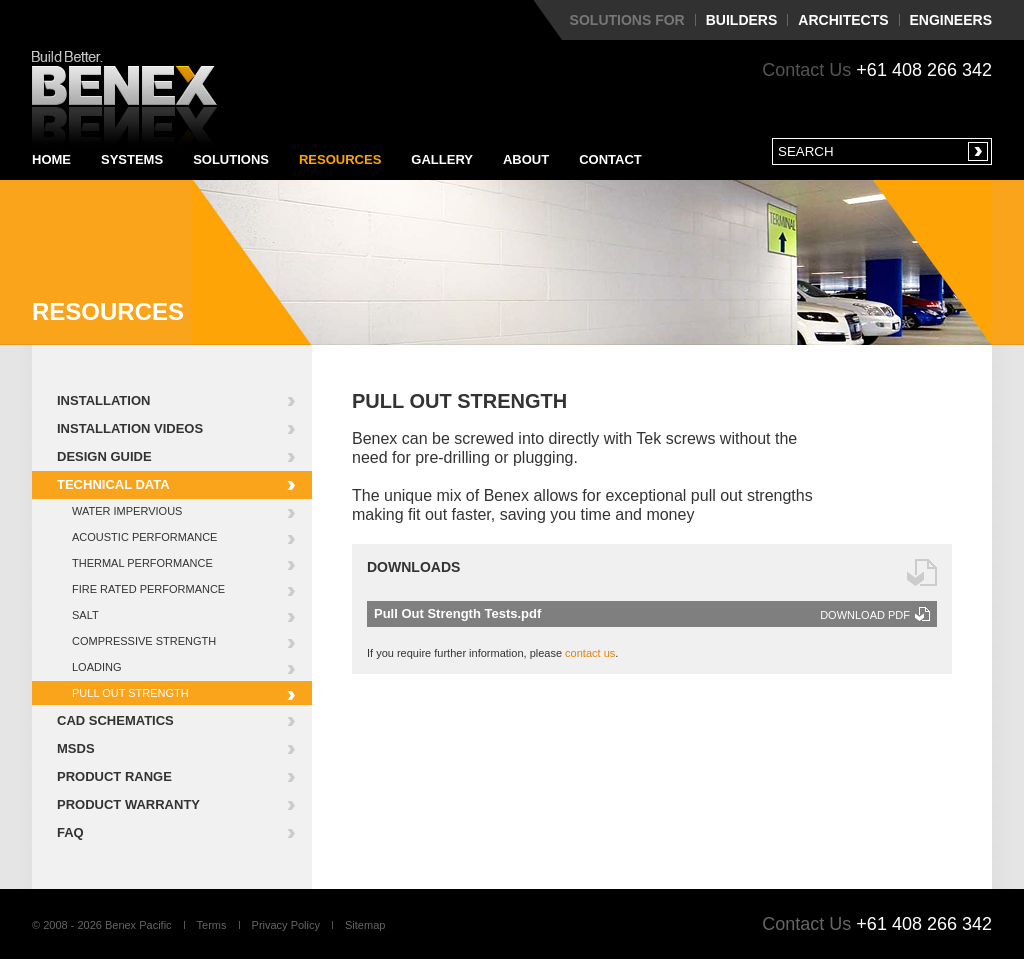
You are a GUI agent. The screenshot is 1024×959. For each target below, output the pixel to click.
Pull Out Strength (130, 693)
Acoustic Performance (144, 537)
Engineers (951, 20)
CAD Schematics (115, 720)
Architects (843, 20)
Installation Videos (130, 428)
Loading (97, 667)
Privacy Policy (286, 925)
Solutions (231, 159)
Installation (103, 400)
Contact (610, 159)
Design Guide (104, 456)
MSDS (76, 748)
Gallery (442, 159)
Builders (742, 20)
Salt (85, 615)
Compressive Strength (144, 641)
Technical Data (113, 484)
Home (51, 159)
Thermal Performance (142, 563)
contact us (590, 653)
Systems (132, 159)
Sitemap (365, 925)
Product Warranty (128, 804)
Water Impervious (127, 511)
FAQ (70, 832)
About (526, 159)
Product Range (114, 776)
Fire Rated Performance (148, 589)
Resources (340, 159)
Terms (212, 925)
